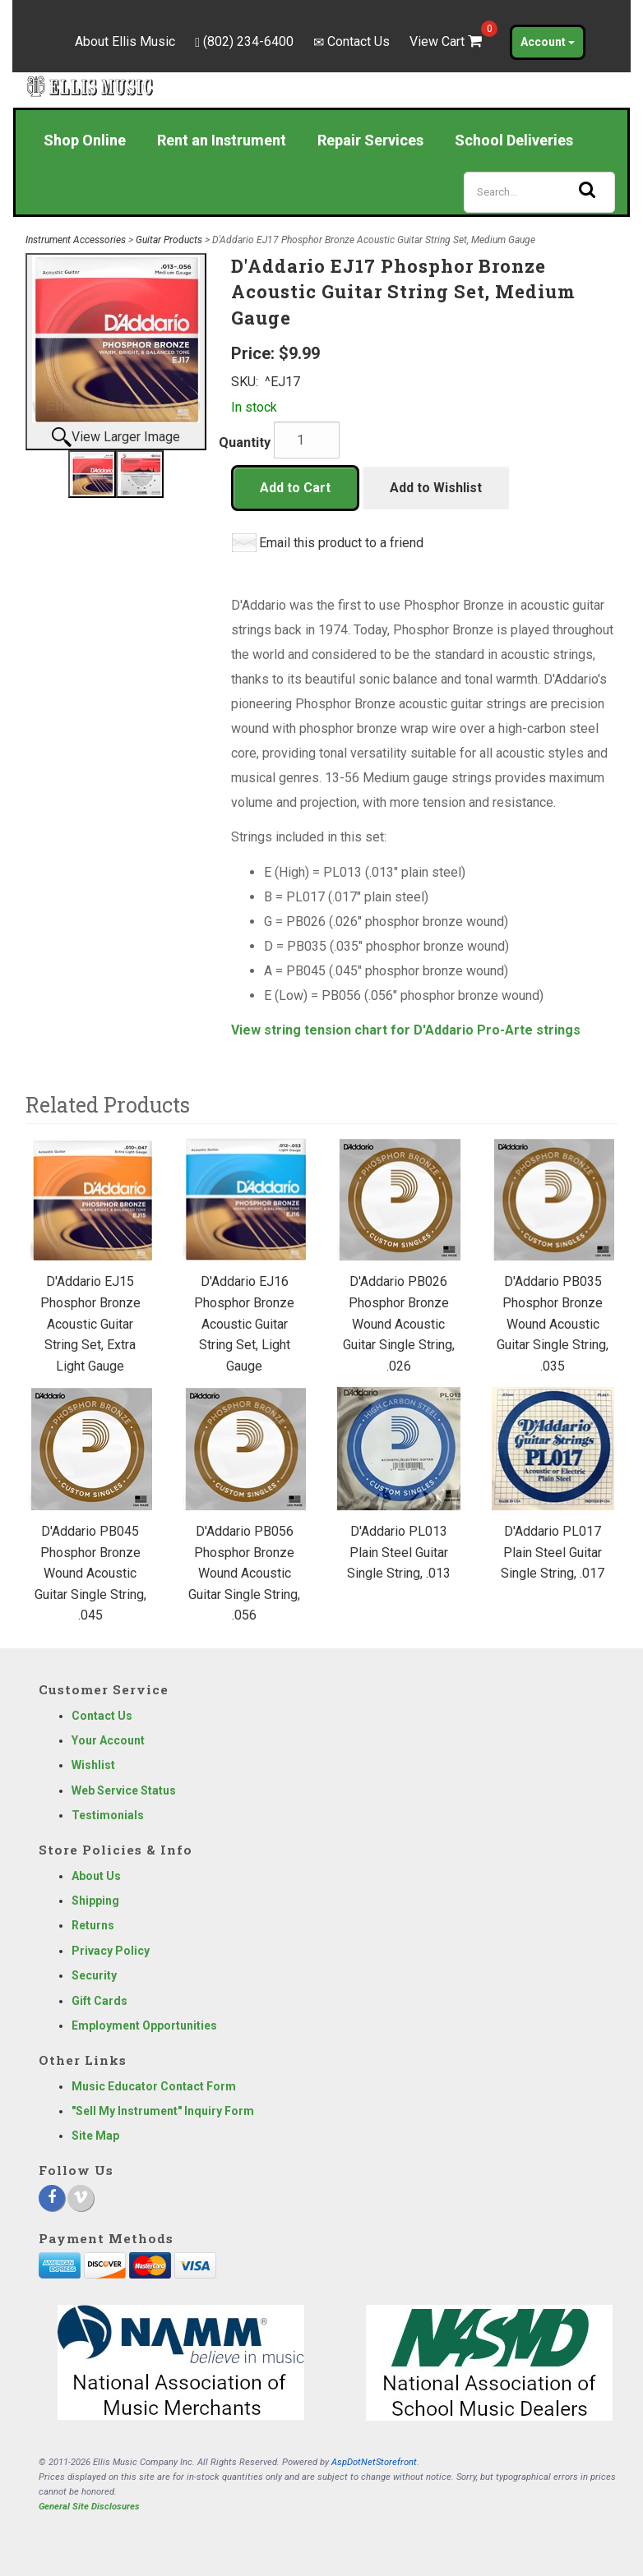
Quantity (245, 442)
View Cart (447, 41)
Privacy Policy (111, 1950)
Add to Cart (295, 487)
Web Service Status (124, 1790)
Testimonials (108, 1815)
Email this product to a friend (341, 543)
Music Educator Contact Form (154, 2086)
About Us (96, 1875)
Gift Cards (99, 2000)
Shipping (95, 1900)
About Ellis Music (125, 41)
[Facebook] (52, 2198)
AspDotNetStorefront (374, 2462)
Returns (93, 1925)
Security (94, 1975)
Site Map (95, 2135)
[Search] (539, 192)
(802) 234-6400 (248, 41)
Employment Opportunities (144, 2025)
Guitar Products (169, 240)
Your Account (108, 1740)
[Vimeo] (80, 2198)
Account (547, 41)
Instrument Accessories (75, 240)
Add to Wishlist (436, 487)
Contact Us (358, 41)
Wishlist (93, 1765)
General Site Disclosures (89, 2506)
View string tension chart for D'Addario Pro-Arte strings (406, 1030)
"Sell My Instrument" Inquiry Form (163, 2110)
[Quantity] (307, 440)
